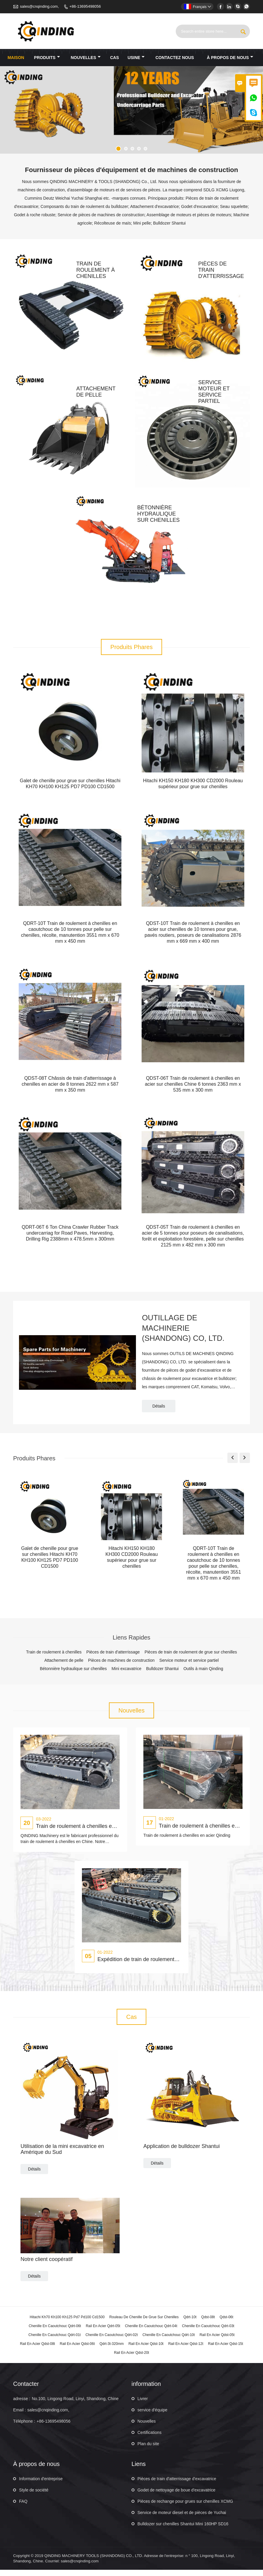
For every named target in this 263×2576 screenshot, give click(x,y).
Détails (158, 1412)
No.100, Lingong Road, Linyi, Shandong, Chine (75, 2404)
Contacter (26, 2390)
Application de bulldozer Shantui (181, 2152)
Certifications (149, 2438)
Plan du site (148, 2450)
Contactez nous (175, 57)
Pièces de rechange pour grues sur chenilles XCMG (185, 2507)
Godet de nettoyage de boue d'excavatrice (176, 2496)
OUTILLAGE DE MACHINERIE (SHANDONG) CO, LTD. (184, 1334)
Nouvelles (146, 2427)
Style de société (33, 2496)
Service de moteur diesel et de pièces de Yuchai (181, 2518)
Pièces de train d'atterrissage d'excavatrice (176, 2485)
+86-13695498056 (85, 6)
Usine (136, 57)
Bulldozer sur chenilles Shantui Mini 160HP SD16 (182, 2530)
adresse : (21, 2404)
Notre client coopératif (46, 2265)
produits (47, 57)
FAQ (23, 2507)
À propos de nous (230, 57)
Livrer (142, 2404)
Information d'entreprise (41, 2485)
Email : (19, 2416)
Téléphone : (24, 2427)
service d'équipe (152, 2416)
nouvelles (86, 57)
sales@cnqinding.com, (39, 6)
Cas (114, 57)
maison (15, 57)
